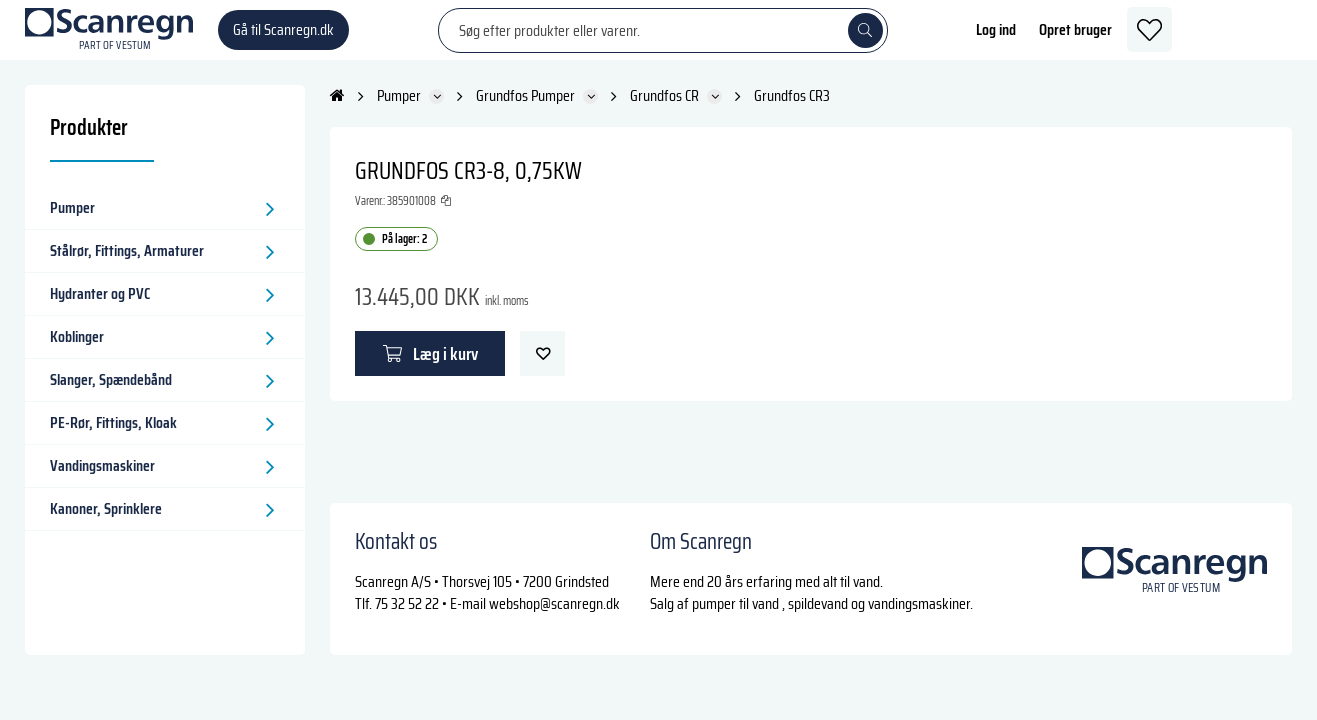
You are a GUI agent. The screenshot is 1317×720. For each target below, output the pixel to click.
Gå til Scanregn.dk (283, 39)
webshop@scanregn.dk (554, 603)
